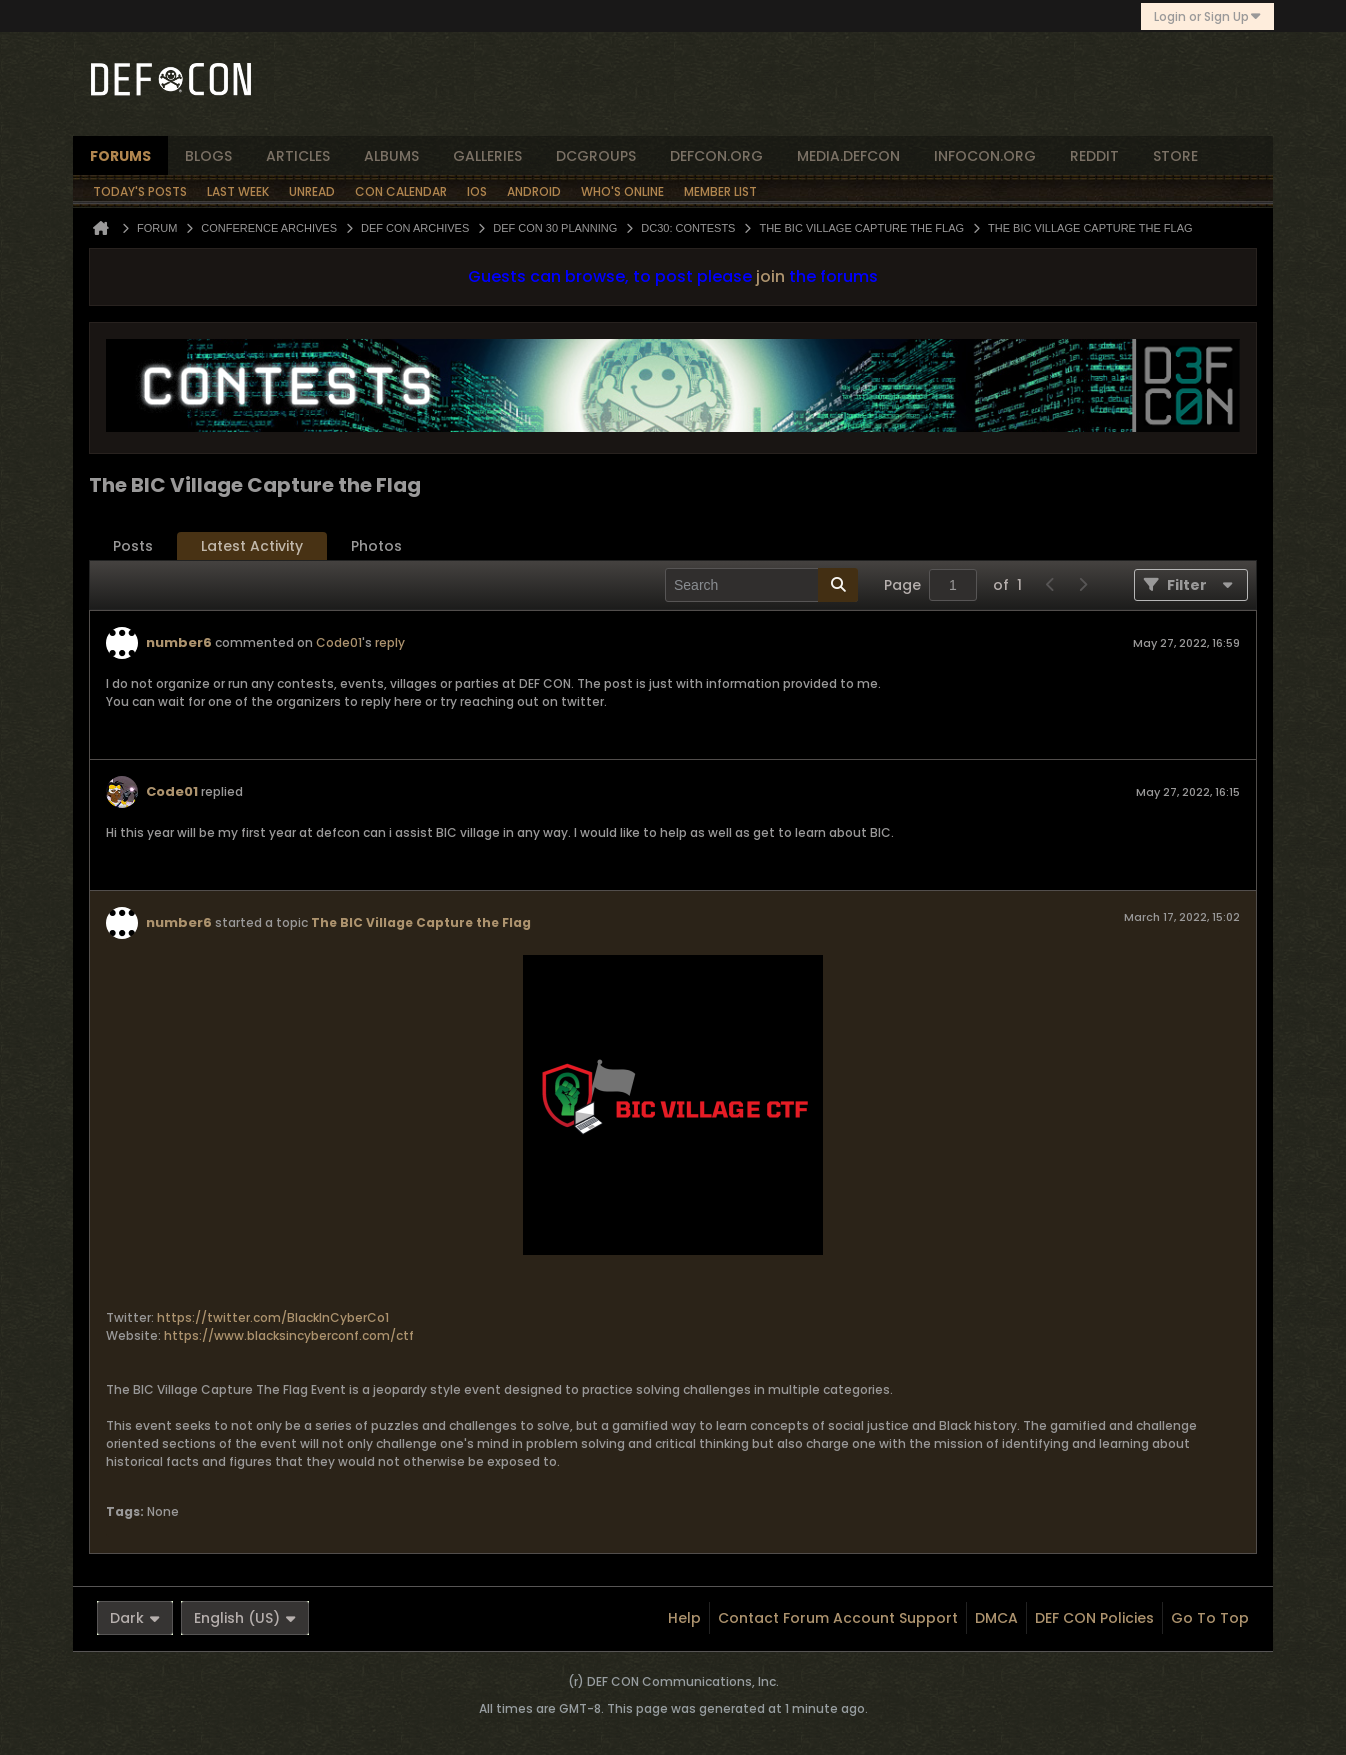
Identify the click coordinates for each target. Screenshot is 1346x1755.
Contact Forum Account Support (838, 1618)
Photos (376, 546)
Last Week (238, 191)
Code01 (339, 642)
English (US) (245, 1618)
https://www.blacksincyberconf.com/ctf (289, 1335)
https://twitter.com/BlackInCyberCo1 (273, 1317)
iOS (477, 191)
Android (534, 191)
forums (120, 156)
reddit (1094, 156)
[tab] (133, 546)
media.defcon (848, 156)
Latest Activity (252, 546)
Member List (720, 191)
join (770, 276)
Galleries (487, 156)
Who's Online (622, 191)
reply (390, 642)
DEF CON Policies (1094, 1618)
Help (684, 1618)
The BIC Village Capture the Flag (421, 922)
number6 (179, 642)
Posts (133, 546)
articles (298, 156)
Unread (312, 191)
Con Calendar (401, 191)
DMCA (996, 1618)
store (1175, 156)
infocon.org (985, 156)
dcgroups (596, 156)
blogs (208, 156)
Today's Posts (140, 191)
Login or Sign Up (1207, 16)
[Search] (761, 585)
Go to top (1210, 1618)
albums (391, 156)
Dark (135, 1618)
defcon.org (716, 156)
